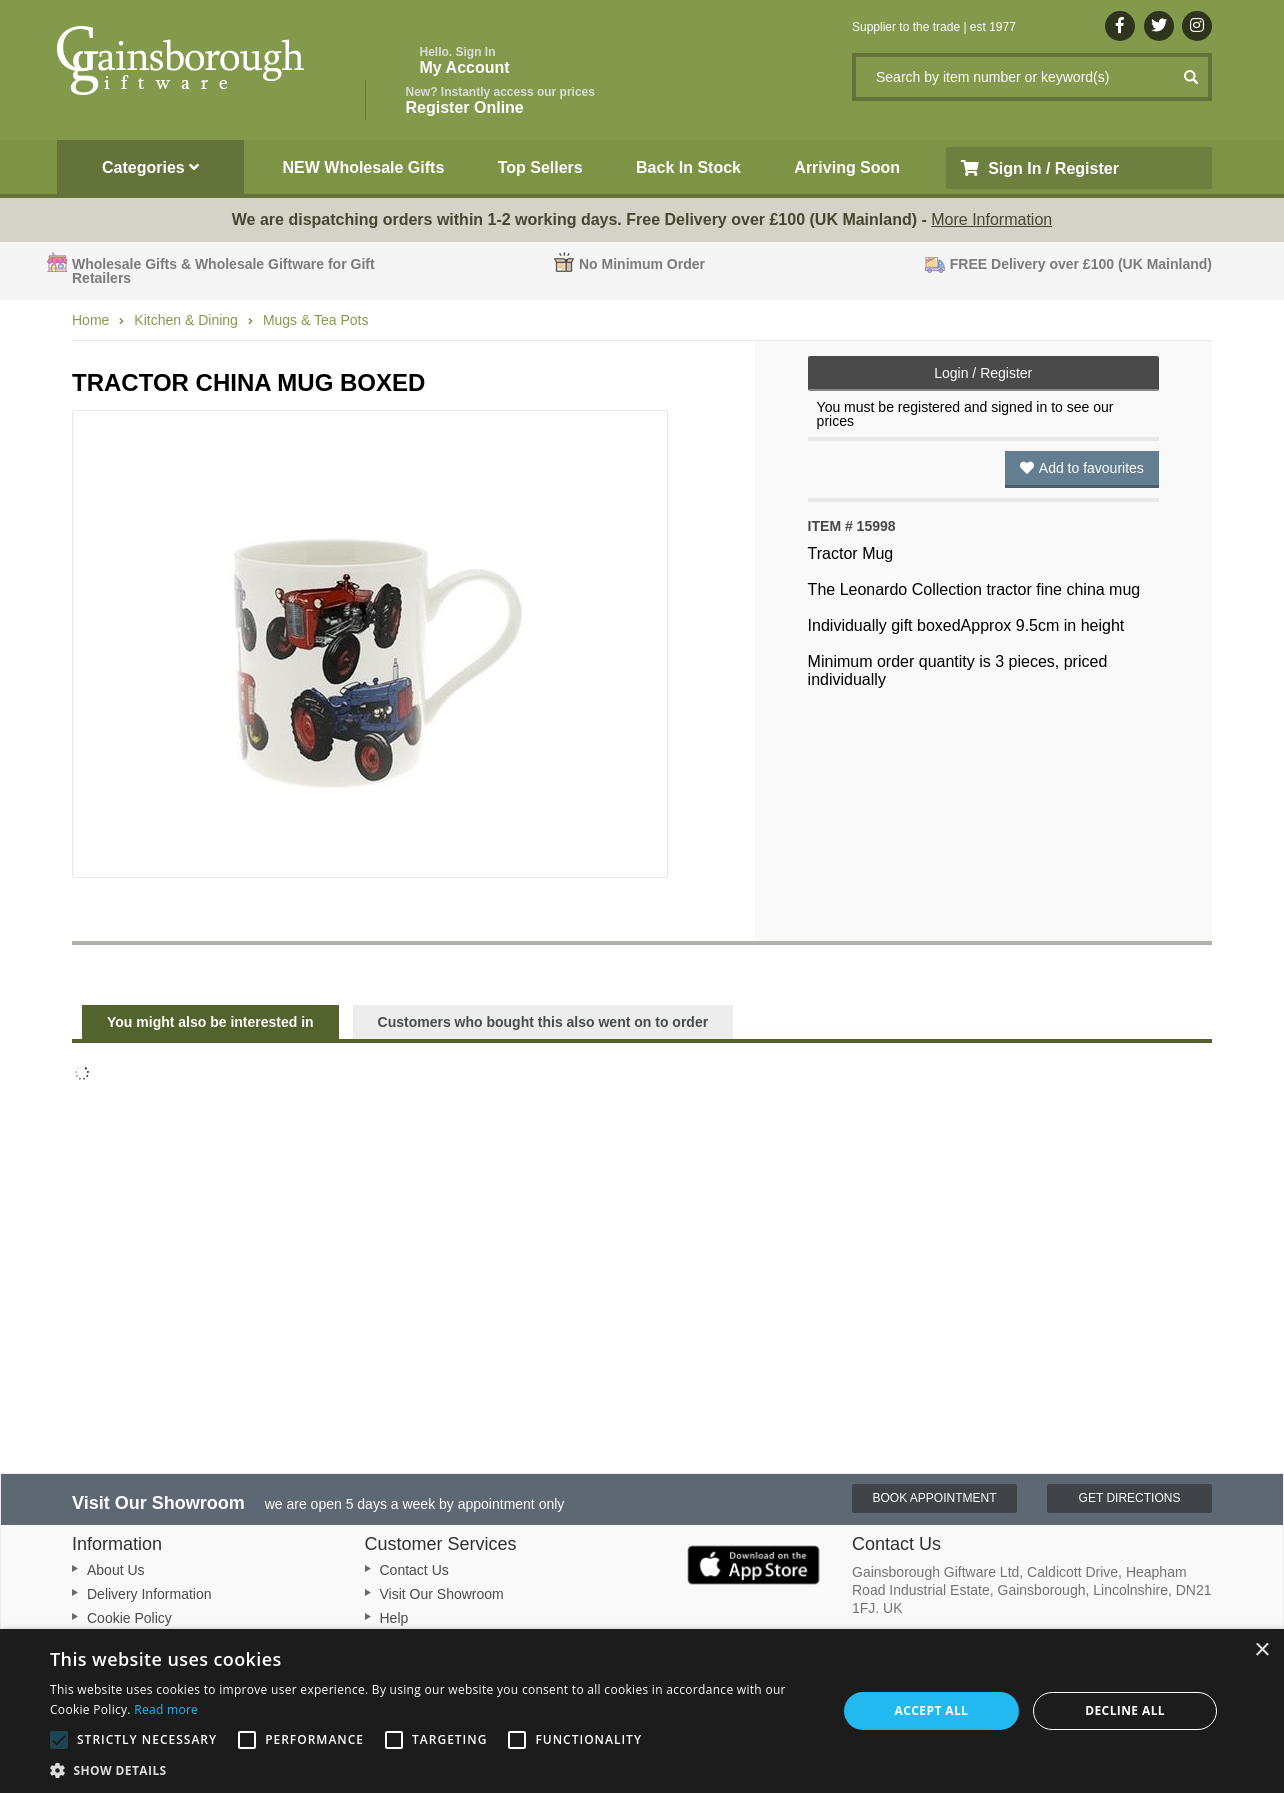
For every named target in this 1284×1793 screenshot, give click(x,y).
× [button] (1261, 1650)
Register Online (500, 100)
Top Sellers (540, 167)
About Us (116, 1570)
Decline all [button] (1125, 1710)
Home (90, 320)
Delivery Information (149, 1594)
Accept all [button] (932, 1710)
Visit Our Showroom (442, 1594)
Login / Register (983, 373)
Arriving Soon (847, 167)
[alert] (642, 1711)
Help (394, 1618)
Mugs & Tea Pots (316, 320)
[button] (431, 1769)
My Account (465, 60)
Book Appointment (934, 1498)
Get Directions (1130, 1498)
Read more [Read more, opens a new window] (166, 1709)
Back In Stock (688, 167)
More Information (991, 219)
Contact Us (414, 1570)
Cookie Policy (129, 1618)
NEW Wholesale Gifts (364, 167)
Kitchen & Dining (186, 320)
